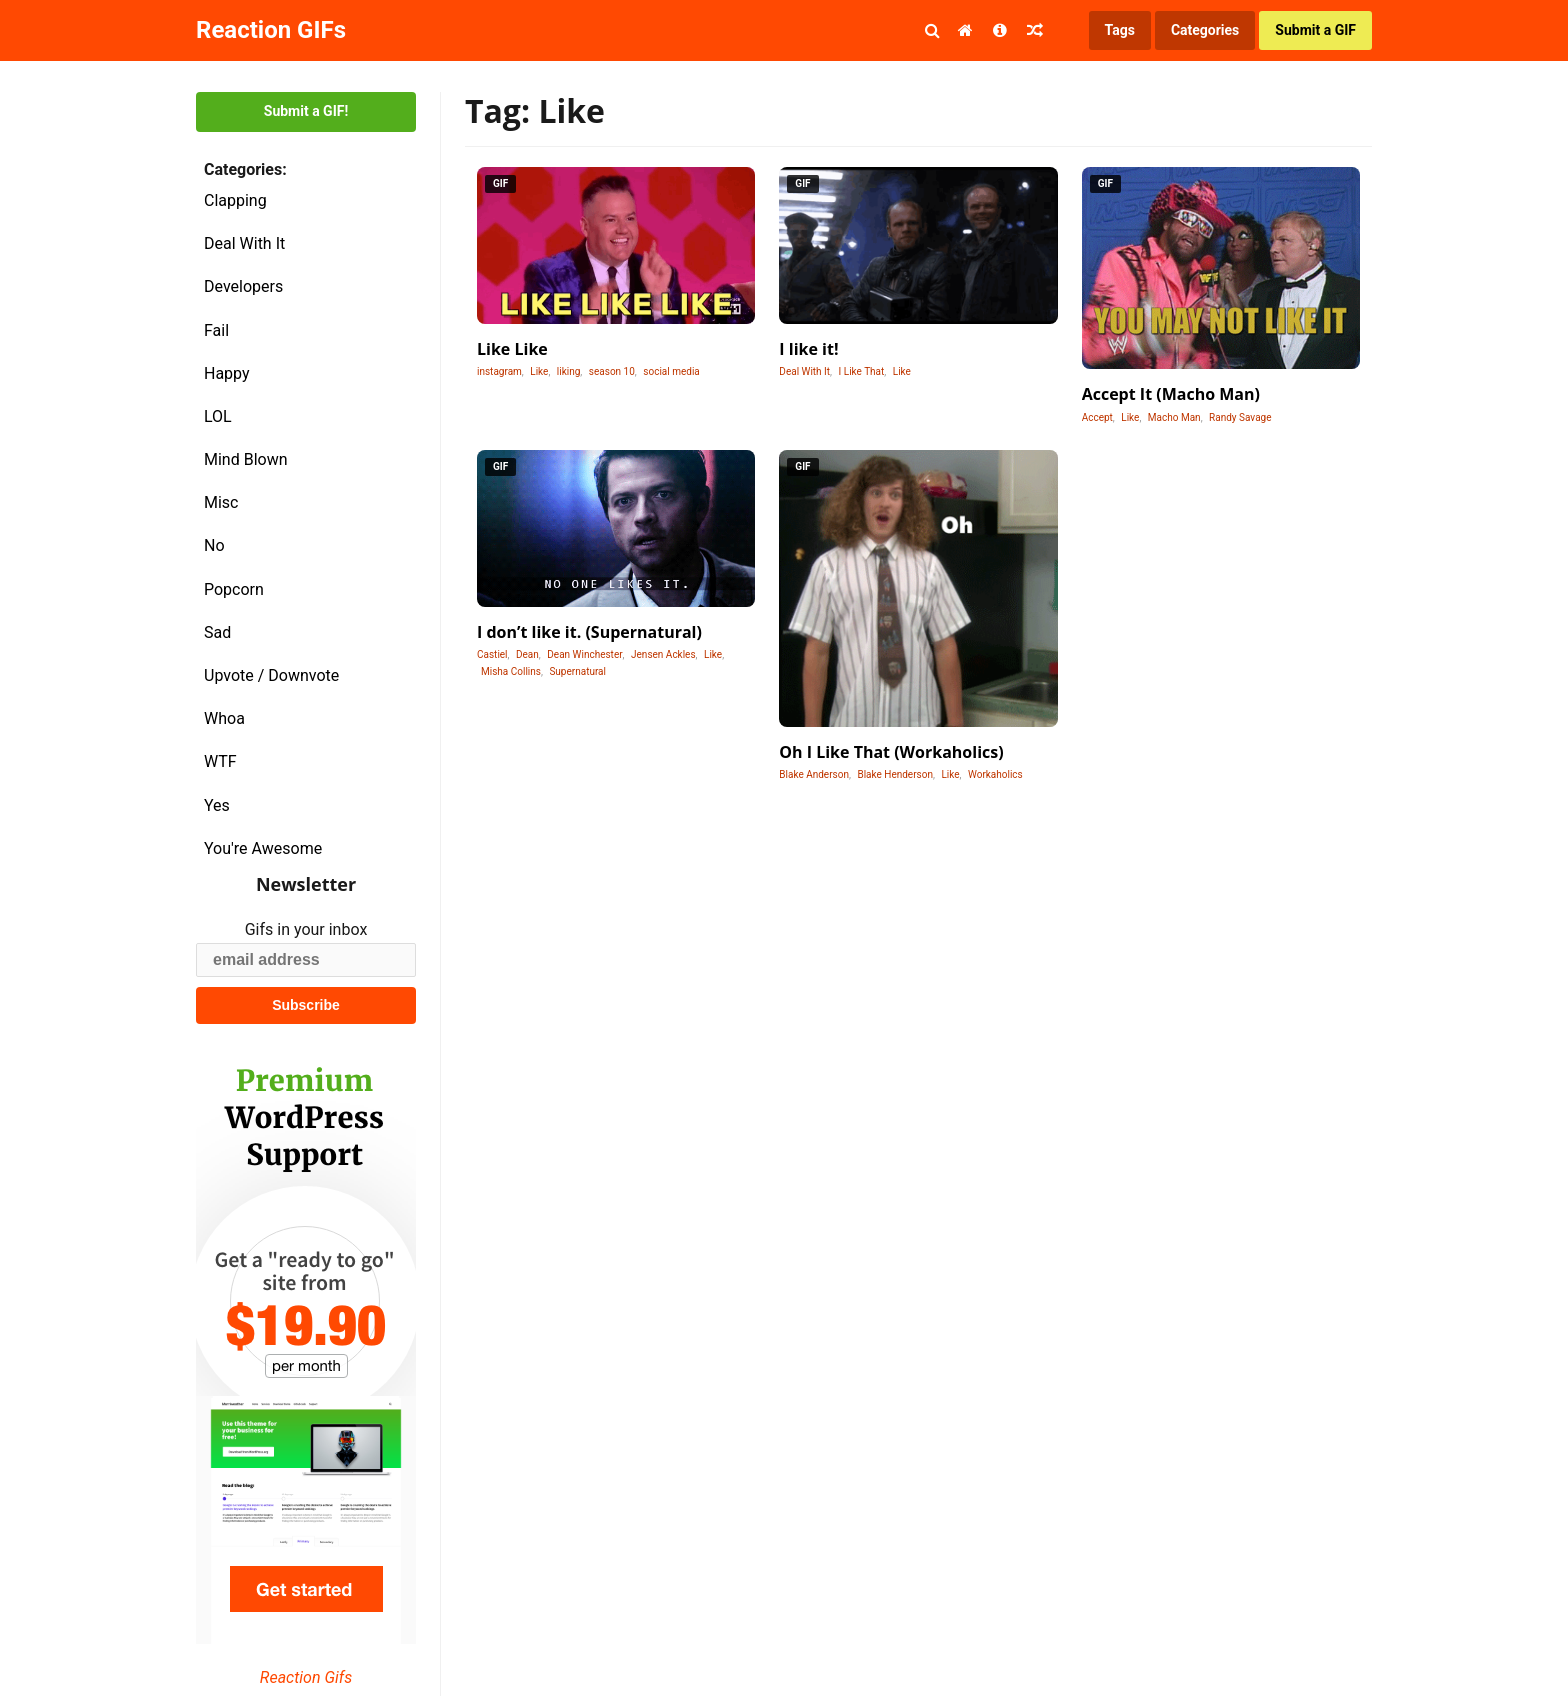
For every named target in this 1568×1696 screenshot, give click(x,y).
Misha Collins (511, 671)
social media (671, 371)
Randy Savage (1240, 417)
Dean (527, 654)
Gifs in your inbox (306, 929)
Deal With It (244, 243)
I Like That (862, 371)
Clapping (235, 200)
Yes (217, 805)
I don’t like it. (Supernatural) (589, 632)
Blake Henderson (895, 774)
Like (539, 371)
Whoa (224, 718)
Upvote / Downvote (271, 675)
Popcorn (234, 589)
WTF (220, 761)
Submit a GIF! (306, 111)
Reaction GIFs (271, 30)
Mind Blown (246, 459)
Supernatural (577, 671)
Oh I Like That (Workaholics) (891, 752)
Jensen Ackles (663, 654)
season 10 (612, 371)
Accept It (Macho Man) (1171, 394)
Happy (227, 373)
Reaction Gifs (306, 1677)
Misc (221, 502)
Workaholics (995, 774)
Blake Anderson (814, 774)
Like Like (512, 349)
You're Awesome (263, 848)
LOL (218, 416)
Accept (1097, 417)
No (214, 545)
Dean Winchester (584, 654)
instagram (499, 371)
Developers (243, 286)
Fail (216, 330)
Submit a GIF (1315, 30)
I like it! (808, 349)
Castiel (492, 654)
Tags (1120, 30)
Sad (217, 632)
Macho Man (1174, 417)
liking (569, 371)
